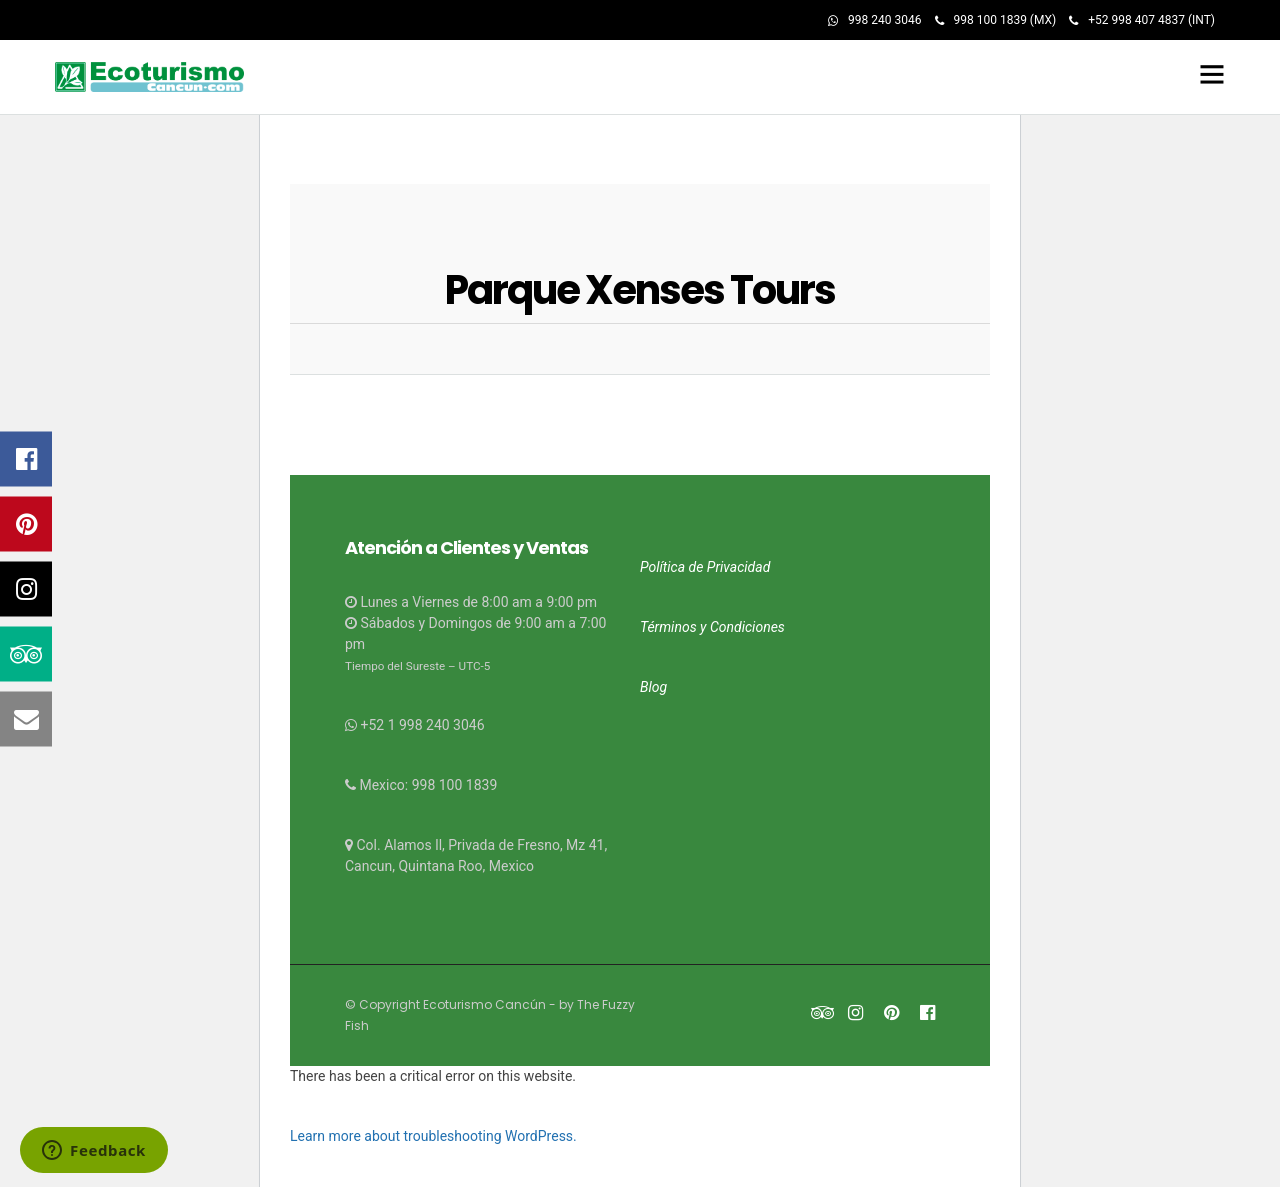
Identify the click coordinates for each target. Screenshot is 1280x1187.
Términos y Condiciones (712, 624)
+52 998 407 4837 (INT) (1142, 20)
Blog (653, 684)
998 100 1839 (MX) (996, 20)
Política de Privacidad (705, 564)
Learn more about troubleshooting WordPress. (433, 1133)
